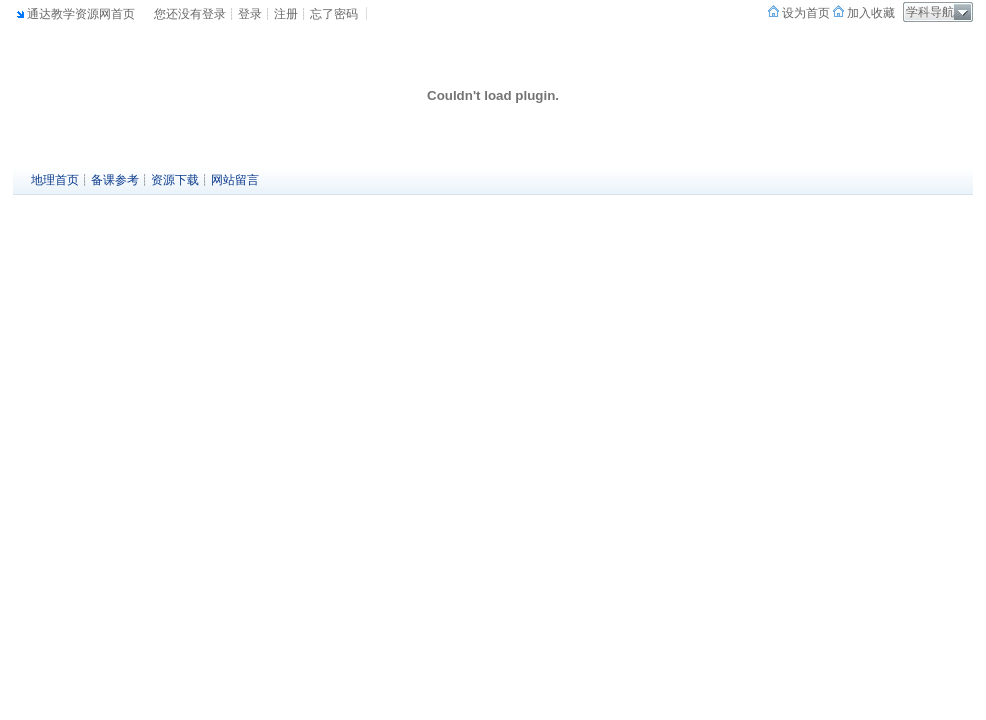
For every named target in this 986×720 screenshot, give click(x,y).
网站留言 (235, 180)
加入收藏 (869, 13)
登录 (250, 14)
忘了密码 (334, 14)
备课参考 (115, 180)
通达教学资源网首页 (81, 14)
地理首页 (55, 180)
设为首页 (804, 13)
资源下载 (175, 180)
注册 (286, 14)
